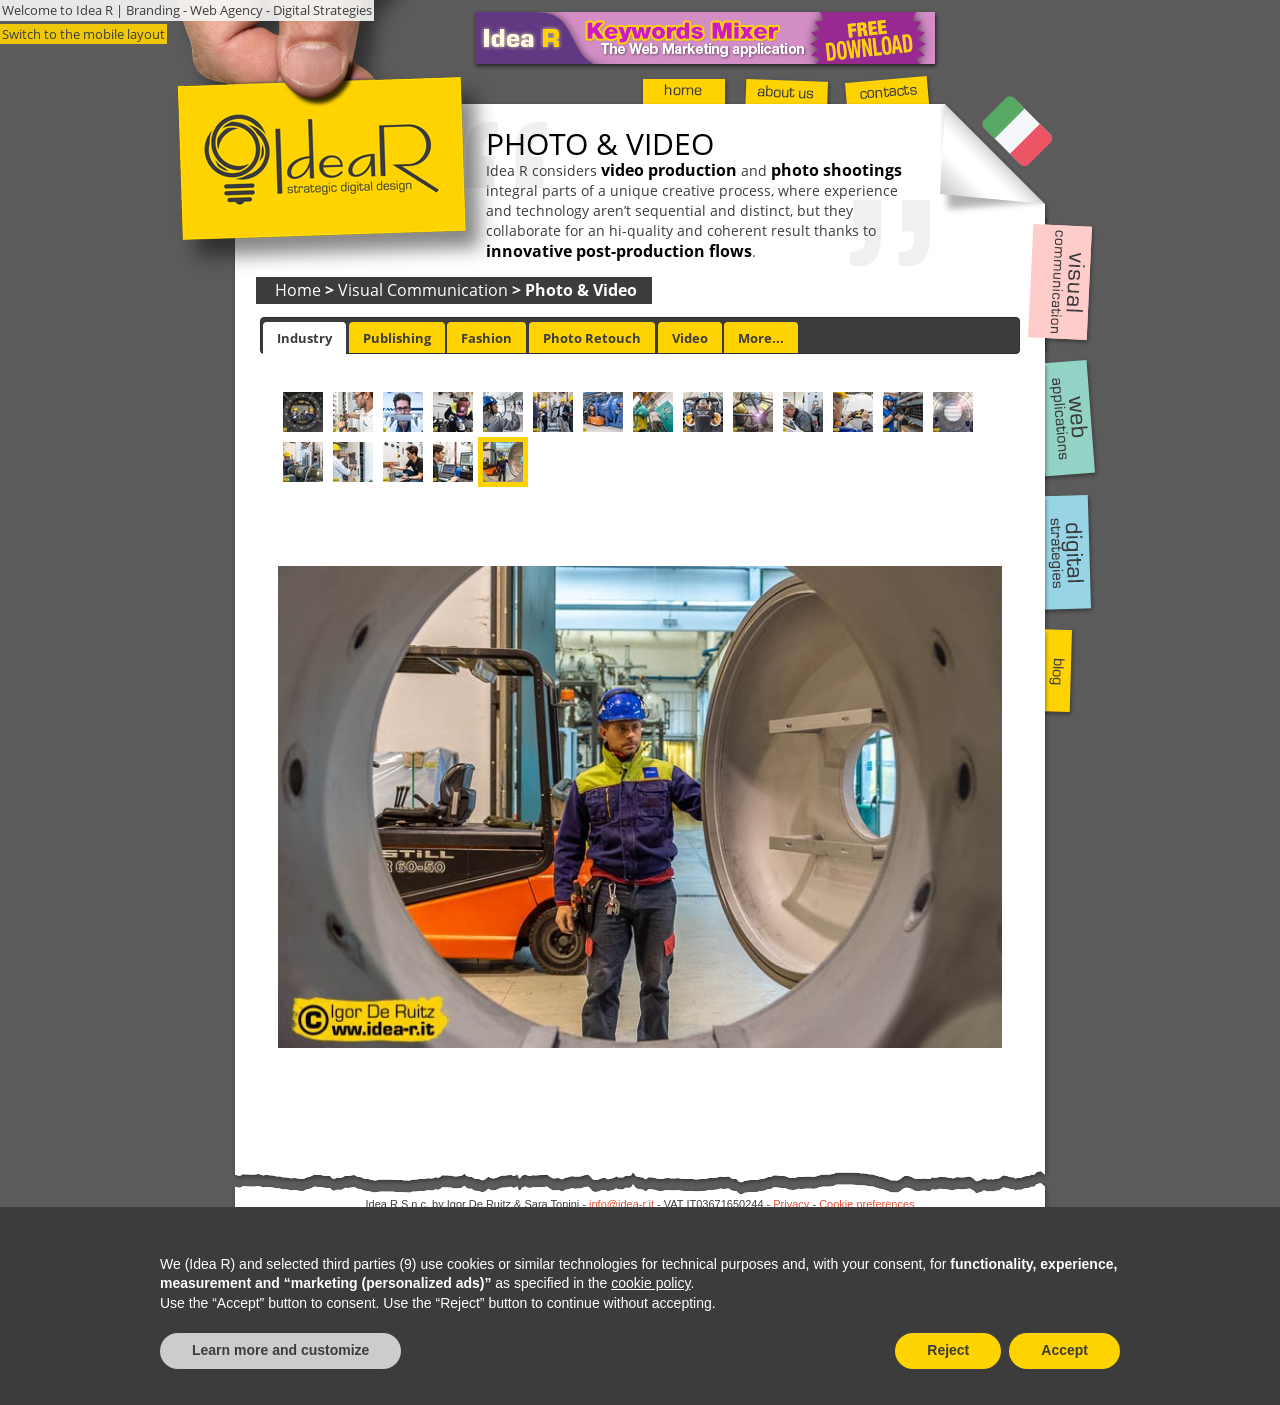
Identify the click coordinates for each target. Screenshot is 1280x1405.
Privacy (791, 1204)
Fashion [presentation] (486, 338)
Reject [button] (948, 1350)
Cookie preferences (866, 1204)
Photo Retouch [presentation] (592, 338)
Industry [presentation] (304, 338)
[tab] (304, 338)
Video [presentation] (690, 338)
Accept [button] (1064, 1350)
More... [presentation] (761, 338)
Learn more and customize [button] (280, 1350)
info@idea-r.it (621, 1204)
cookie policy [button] (650, 1283)
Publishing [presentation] (397, 338)
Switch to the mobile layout (83, 34)
